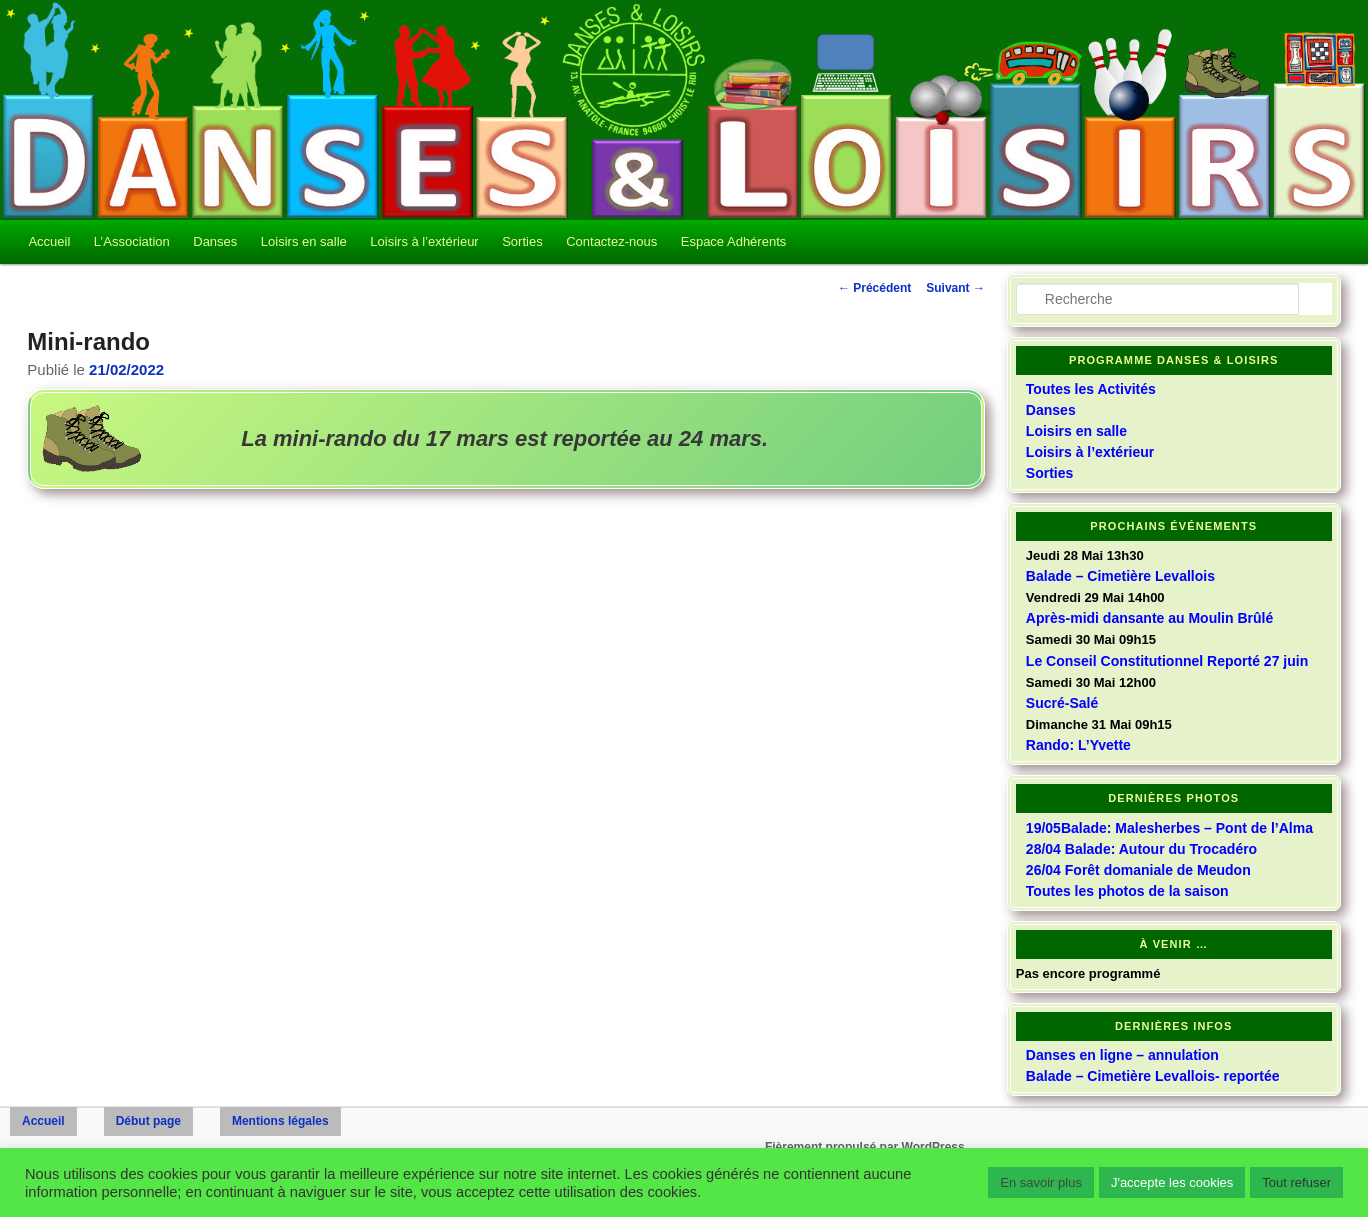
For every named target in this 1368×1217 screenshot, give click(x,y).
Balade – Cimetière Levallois (1120, 576)
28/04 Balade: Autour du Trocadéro (1141, 849)
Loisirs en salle (304, 241)
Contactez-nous (611, 241)
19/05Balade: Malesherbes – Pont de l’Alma (1169, 828)
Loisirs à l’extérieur (424, 241)
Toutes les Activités (1091, 389)
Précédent (874, 288)
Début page (148, 1121)
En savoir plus (1041, 1182)
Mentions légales (280, 1121)
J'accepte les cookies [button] (1172, 1182)
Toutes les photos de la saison (1127, 891)
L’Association (132, 241)
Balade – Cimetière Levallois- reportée (1153, 1076)
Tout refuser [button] (1296, 1182)
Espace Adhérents (734, 241)
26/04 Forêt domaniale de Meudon (1138, 870)
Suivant (955, 288)
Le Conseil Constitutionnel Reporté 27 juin (1167, 661)
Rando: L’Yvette (1078, 745)
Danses (215, 241)
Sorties (522, 241)
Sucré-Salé (1062, 703)
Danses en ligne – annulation (1122, 1055)
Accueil (49, 241)
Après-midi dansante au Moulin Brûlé (1149, 618)
